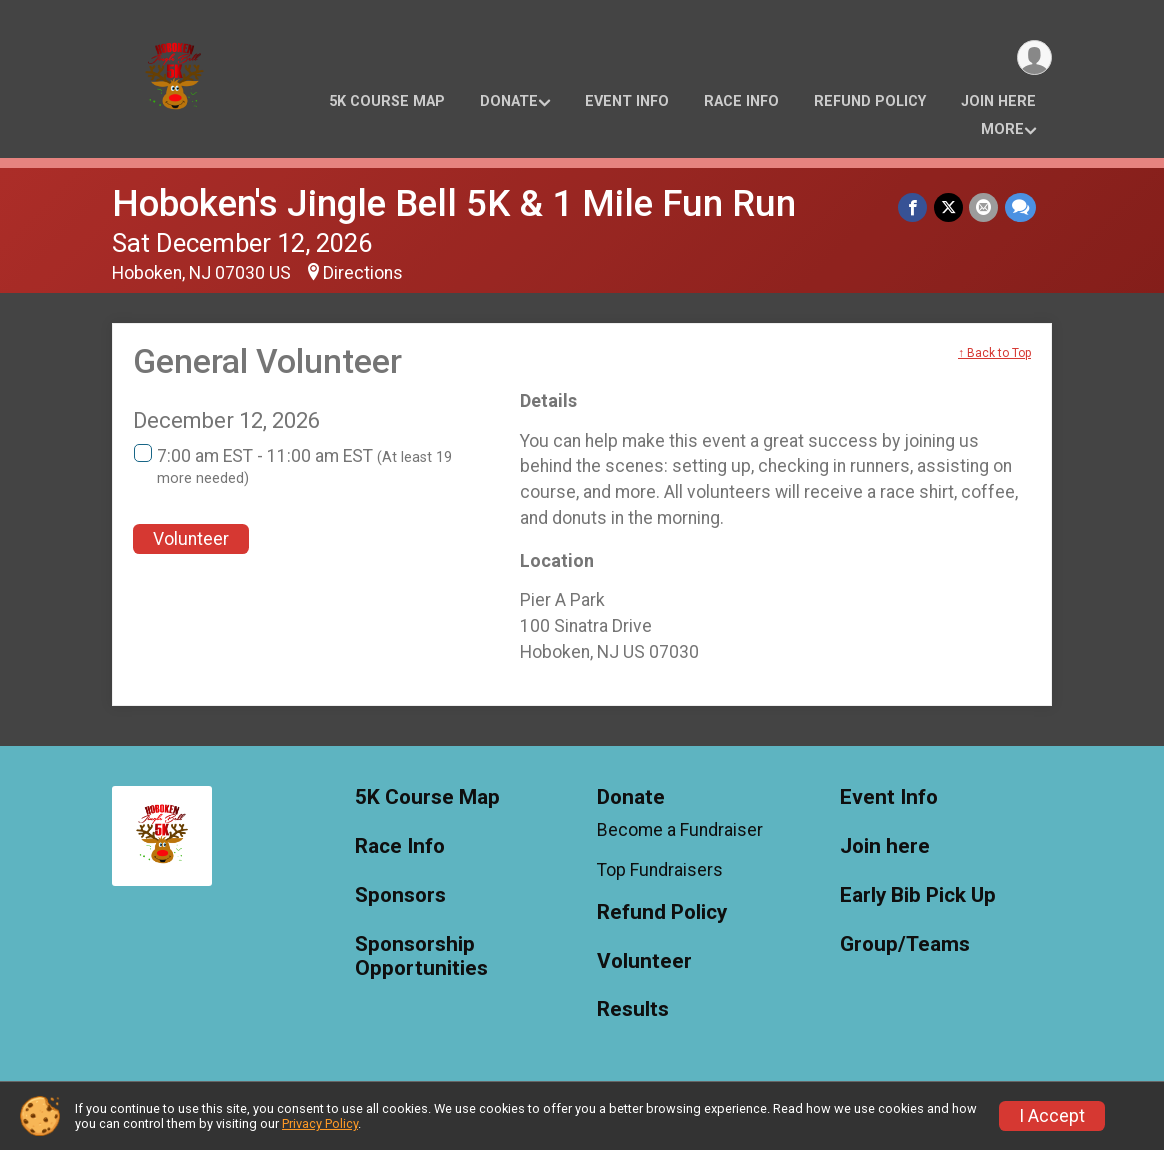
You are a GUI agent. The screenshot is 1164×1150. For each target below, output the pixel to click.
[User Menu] (1033, 58)
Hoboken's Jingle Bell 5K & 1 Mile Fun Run (454, 203)
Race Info (741, 101)
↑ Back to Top (994, 353)
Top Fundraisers (660, 870)
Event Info (627, 101)
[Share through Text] (1020, 207)
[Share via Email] (984, 207)
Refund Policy (870, 101)
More (1002, 129)
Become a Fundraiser (680, 830)
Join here (998, 101)
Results (633, 1009)
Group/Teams (905, 944)
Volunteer (191, 539)
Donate (509, 101)
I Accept (1052, 1116)
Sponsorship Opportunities (421, 956)
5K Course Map (387, 101)
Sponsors (400, 895)
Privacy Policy (320, 1123)
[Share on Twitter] (949, 207)
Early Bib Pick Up (918, 895)
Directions (363, 273)
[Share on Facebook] (914, 207)
